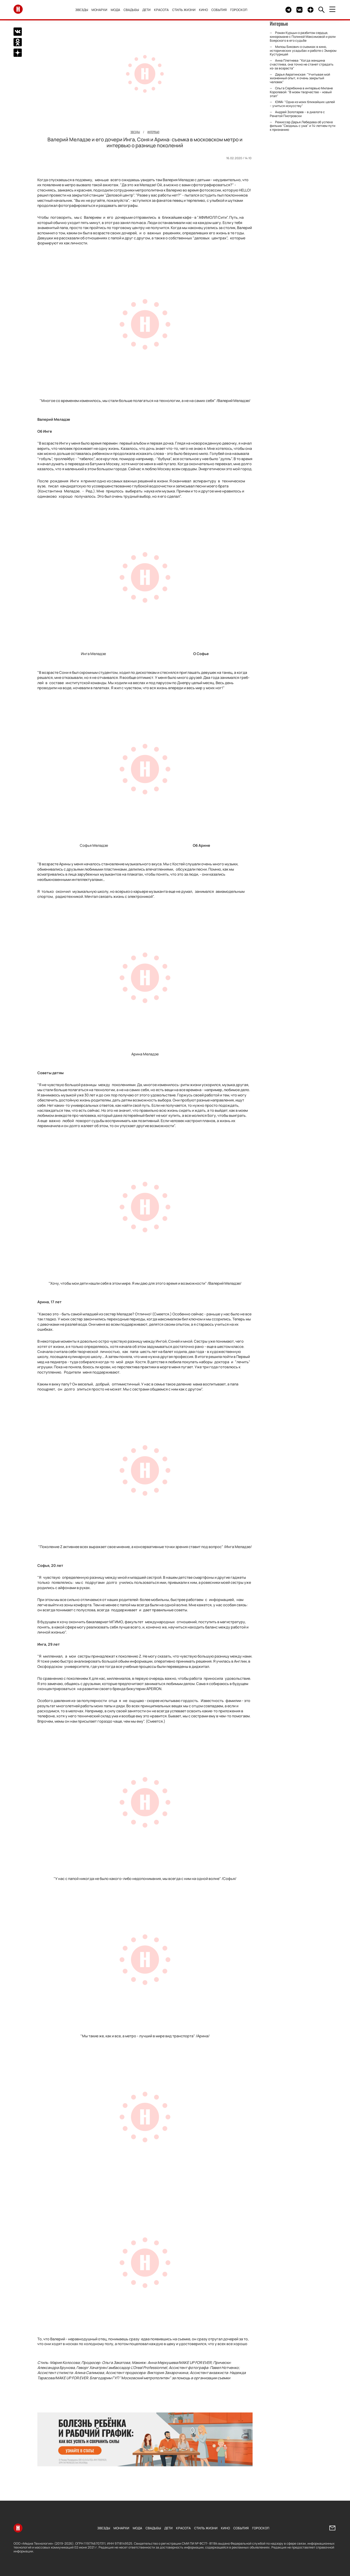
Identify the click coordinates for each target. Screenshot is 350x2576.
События (219, 10)
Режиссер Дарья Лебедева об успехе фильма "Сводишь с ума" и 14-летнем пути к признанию (302, 126)
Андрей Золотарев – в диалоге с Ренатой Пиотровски (297, 114)
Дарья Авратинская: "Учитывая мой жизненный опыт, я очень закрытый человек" (300, 78)
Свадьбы (131, 10)
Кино (203, 10)
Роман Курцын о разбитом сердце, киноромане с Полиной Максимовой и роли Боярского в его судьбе (303, 36)
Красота (161, 10)
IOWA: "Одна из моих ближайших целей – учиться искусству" (302, 104)
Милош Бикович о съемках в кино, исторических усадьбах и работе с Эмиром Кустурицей (303, 50)
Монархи (99, 10)
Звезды (81, 10)
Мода (115, 10)
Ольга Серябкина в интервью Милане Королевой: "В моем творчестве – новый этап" (301, 92)
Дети (146, 10)
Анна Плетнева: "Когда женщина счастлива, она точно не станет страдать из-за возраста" (301, 64)
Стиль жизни (184, 10)
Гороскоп (238, 10)
